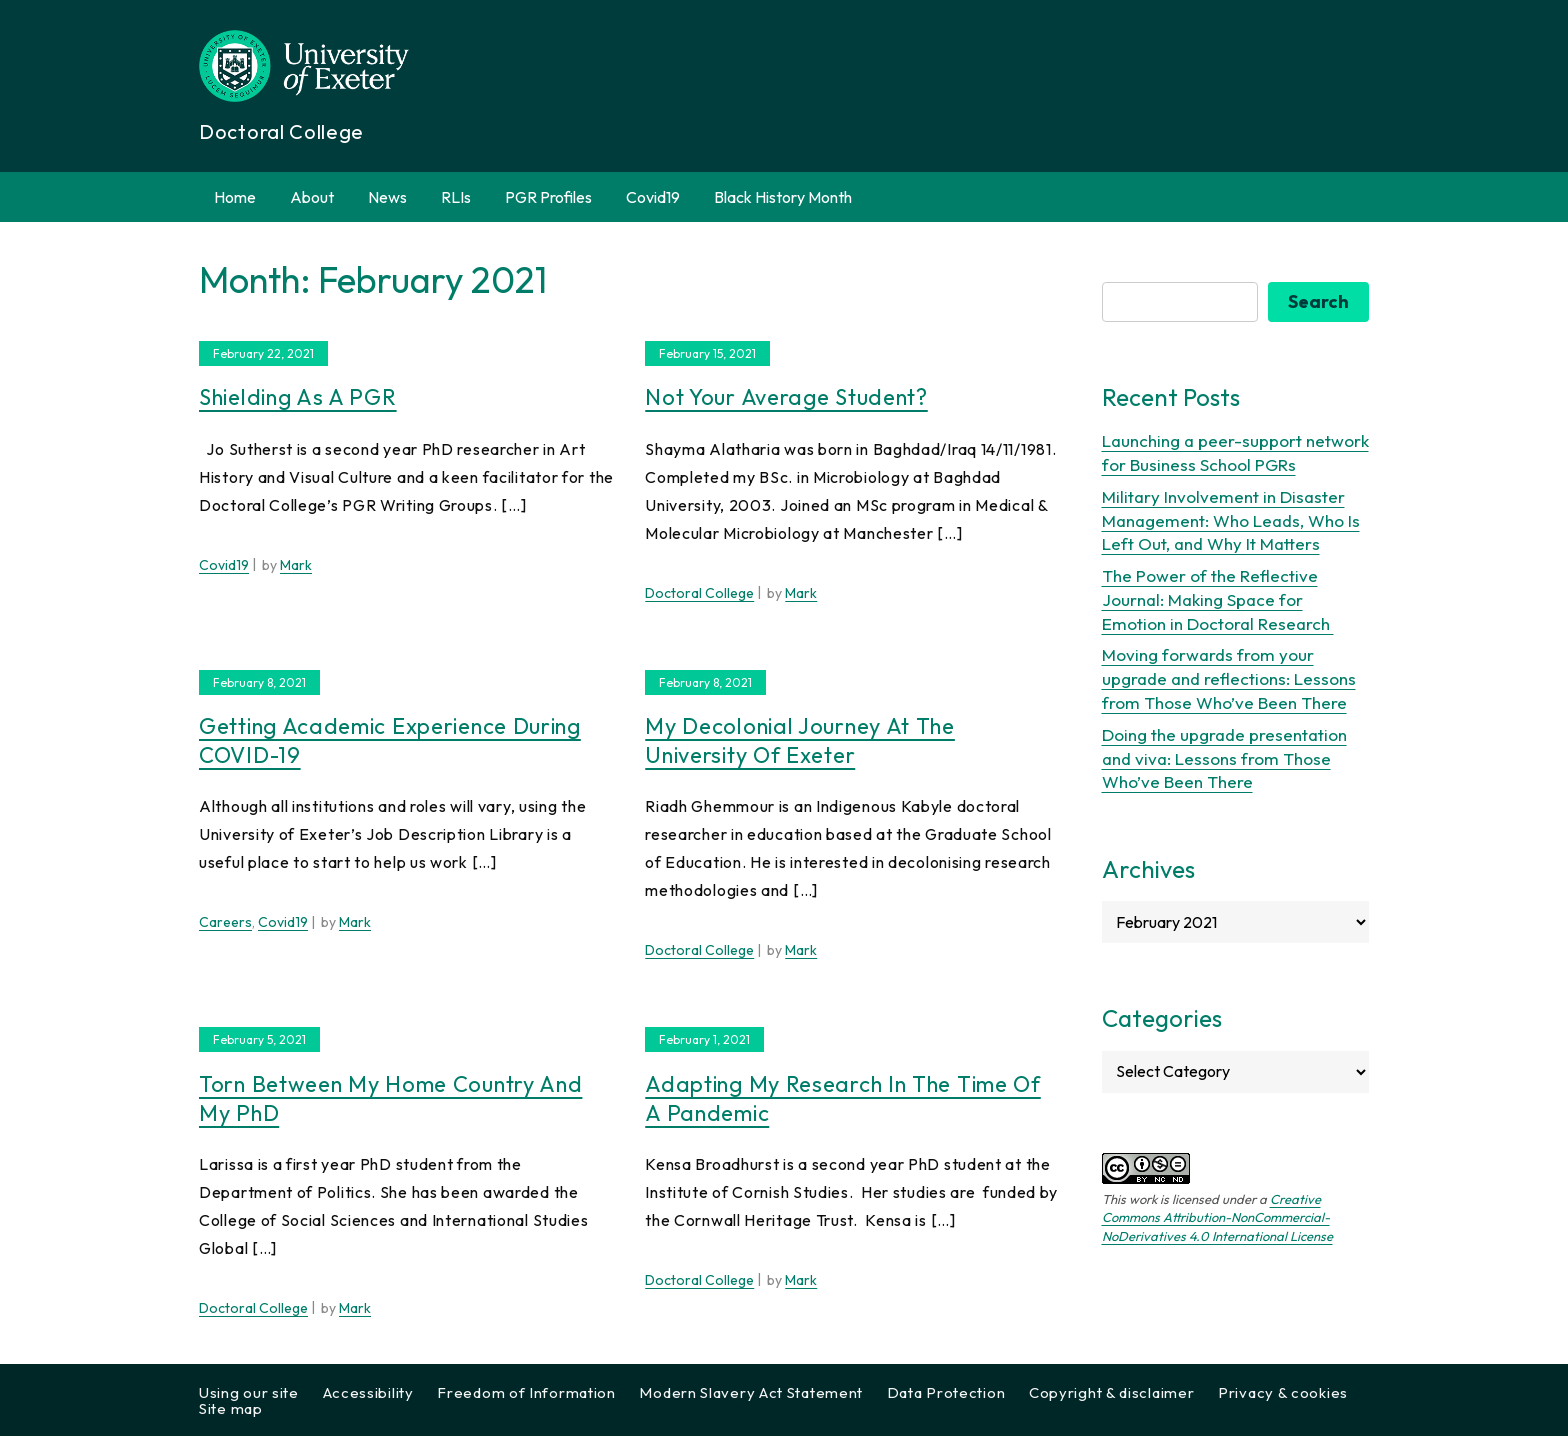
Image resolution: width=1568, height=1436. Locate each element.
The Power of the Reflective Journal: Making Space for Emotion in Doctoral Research (1218, 599)
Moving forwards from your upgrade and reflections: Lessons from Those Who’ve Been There (1229, 678)
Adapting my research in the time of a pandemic (843, 1098)
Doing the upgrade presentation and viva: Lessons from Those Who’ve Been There (1224, 758)
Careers (225, 922)
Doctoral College (699, 593)
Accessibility (368, 1392)
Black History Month (783, 197)
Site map (231, 1408)
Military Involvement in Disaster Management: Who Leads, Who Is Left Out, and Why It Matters (1231, 520)
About (312, 197)
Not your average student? (786, 397)
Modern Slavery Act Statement (751, 1392)
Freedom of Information (526, 1392)
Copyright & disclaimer (1111, 1392)
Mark (296, 565)
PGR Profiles (548, 197)
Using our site (249, 1392)
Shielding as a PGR (298, 397)
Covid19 (653, 197)
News (387, 197)
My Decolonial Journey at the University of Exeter (800, 740)
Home (235, 197)
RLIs (456, 197)
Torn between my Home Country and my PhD (390, 1098)
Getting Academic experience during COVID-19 (390, 740)
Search (1318, 301)
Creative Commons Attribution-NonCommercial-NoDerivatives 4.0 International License (1217, 1217)
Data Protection (946, 1392)
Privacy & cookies (1283, 1392)
